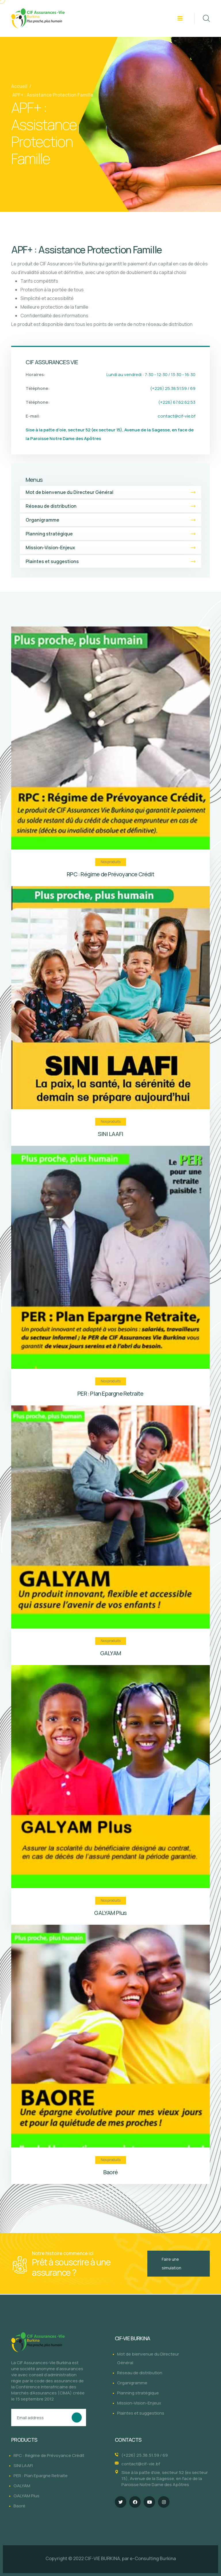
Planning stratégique (110, 534)
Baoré (110, 2172)
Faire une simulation (171, 2263)
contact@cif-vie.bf (176, 416)
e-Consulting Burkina (153, 2558)
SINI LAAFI (110, 1134)
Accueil (19, 86)
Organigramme (110, 520)
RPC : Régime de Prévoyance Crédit (110, 874)
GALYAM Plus (110, 1913)
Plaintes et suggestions (110, 561)
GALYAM (110, 1653)
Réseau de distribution (110, 506)
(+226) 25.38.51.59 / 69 (144, 2455)
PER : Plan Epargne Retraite (110, 1393)
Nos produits (111, 861)
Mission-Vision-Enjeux (110, 547)
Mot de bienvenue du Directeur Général (110, 492)
